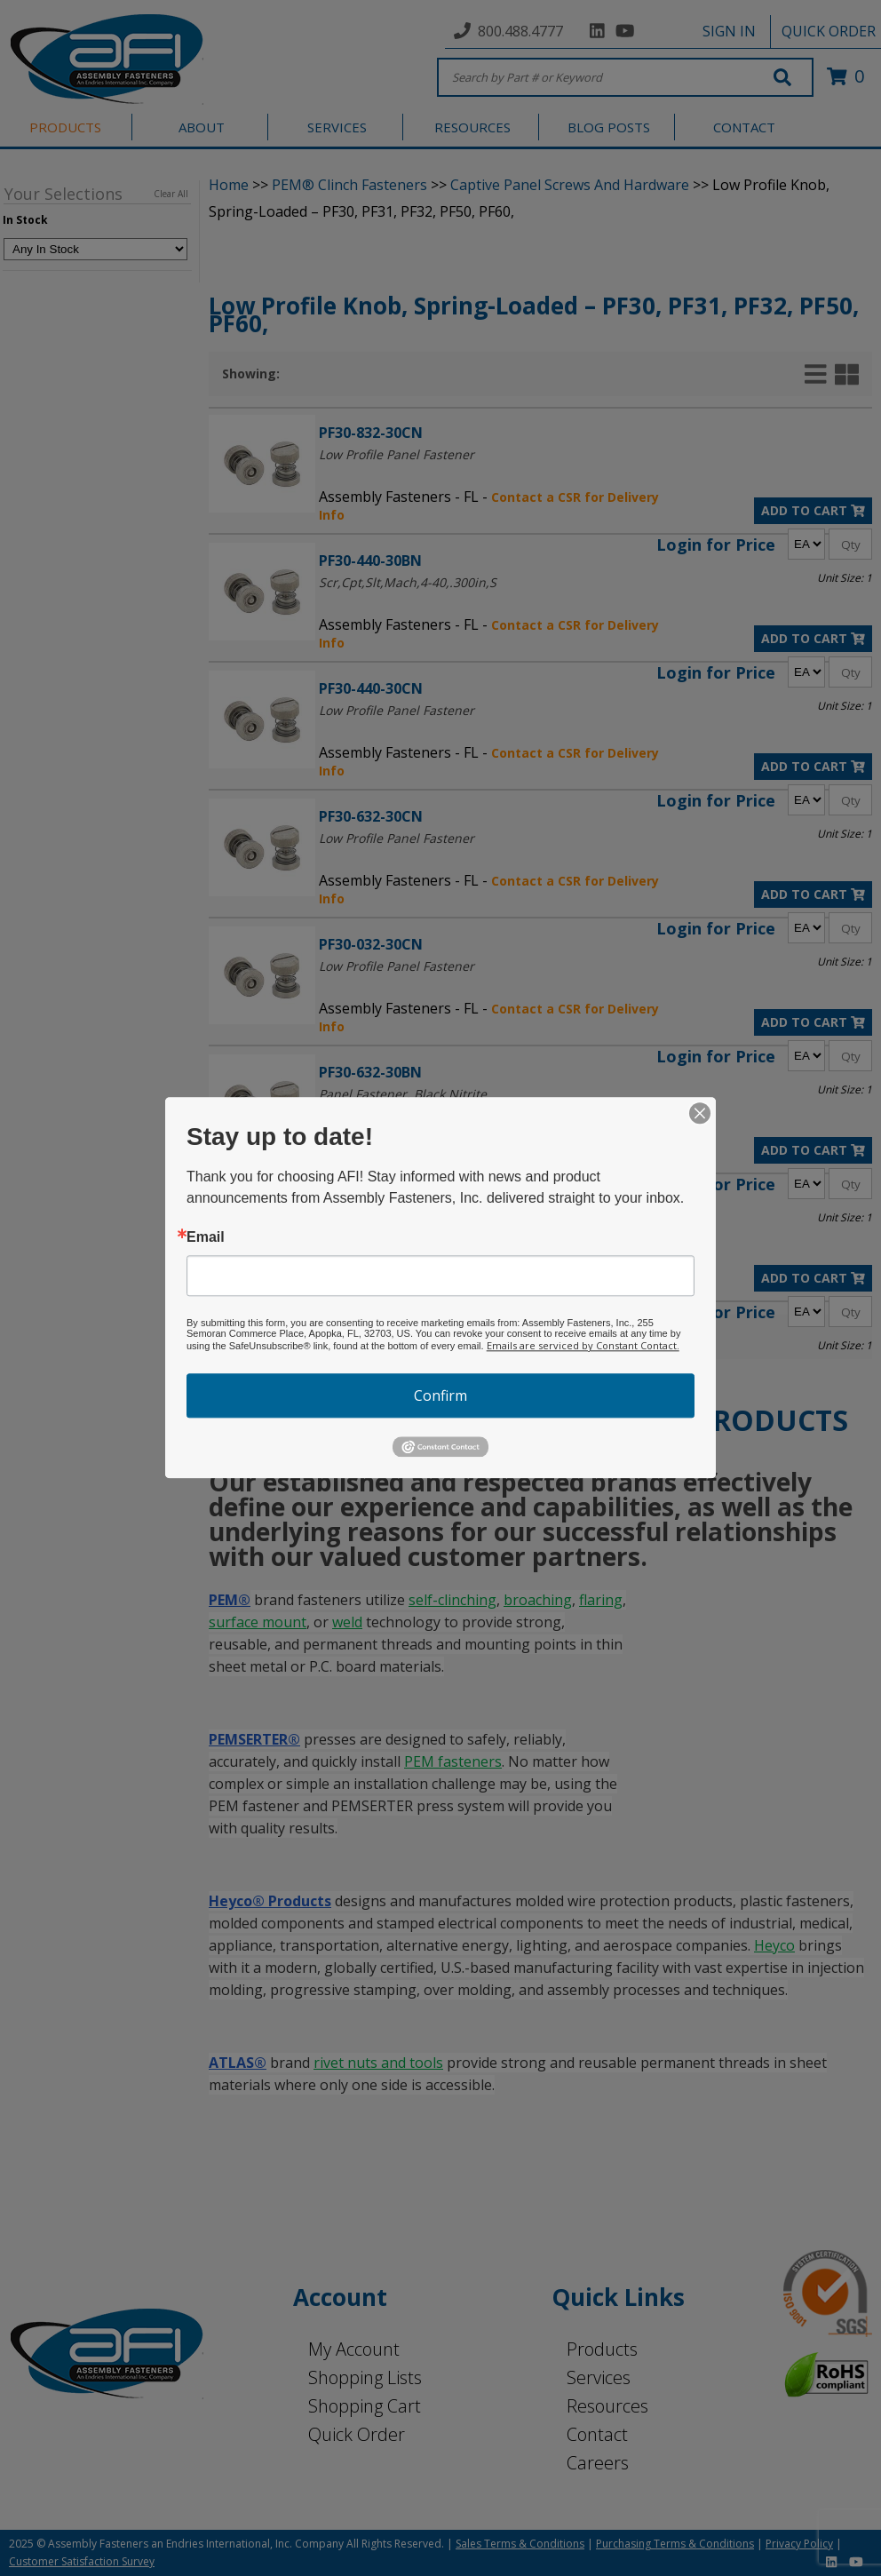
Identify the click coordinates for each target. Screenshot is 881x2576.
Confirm (440, 1395)
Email (206, 1237)
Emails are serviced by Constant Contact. (583, 1345)
